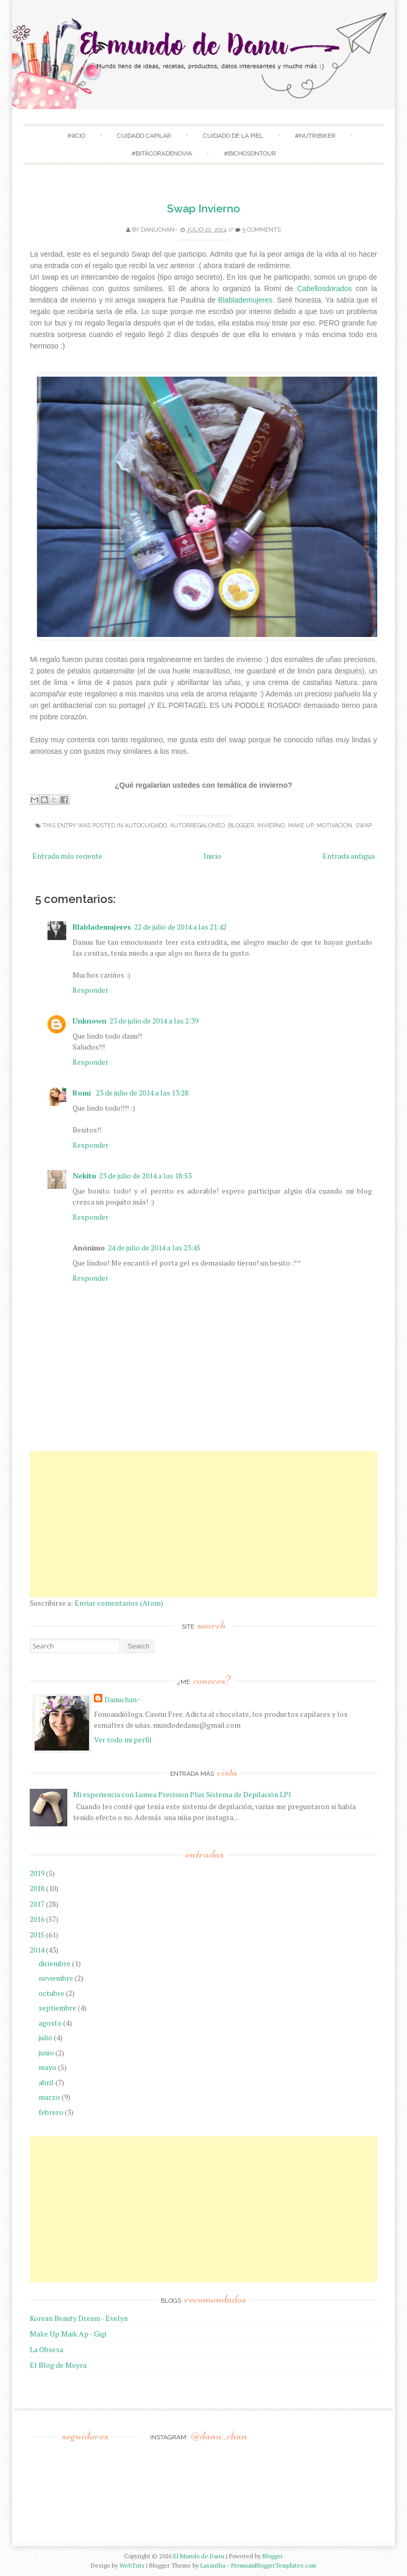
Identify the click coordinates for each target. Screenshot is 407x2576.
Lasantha (212, 2565)
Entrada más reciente (67, 856)
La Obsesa (46, 2349)
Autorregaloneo (197, 825)
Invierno (271, 825)
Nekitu (84, 1176)
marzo (49, 2097)
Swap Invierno (203, 208)
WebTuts (132, 2565)
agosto (50, 2023)
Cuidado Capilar (144, 135)
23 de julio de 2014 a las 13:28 (142, 1093)
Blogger (272, 2556)
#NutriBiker (315, 135)
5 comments (261, 229)
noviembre (56, 1978)
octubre (51, 1993)
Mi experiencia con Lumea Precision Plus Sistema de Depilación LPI (182, 1794)
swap (363, 825)
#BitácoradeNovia (161, 153)
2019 (37, 1873)
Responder (91, 990)
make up (301, 825)
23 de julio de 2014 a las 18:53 (145, 1176)
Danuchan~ (159, 229)
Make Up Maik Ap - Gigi (68, 2334)
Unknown (89, 1021)
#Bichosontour (250, 153)
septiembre (57, 2008)
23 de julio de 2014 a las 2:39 (154, 1021)
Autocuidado (146, 825)
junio (46, 2052)
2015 (37, 1935)
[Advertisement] (203, 1524)
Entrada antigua (348, 856)
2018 (37, 1888)
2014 (37, 1950)
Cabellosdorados (324, 288)
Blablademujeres (245, 300)
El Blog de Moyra (58, 2365)
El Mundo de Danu (198, 2556)
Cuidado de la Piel (233, 135)
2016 (37, 1919)
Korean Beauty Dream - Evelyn (79, 2318)
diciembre (54, 1963)
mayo (47, 2067)
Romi (83, 1093)
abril (46, 2082)
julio (45, 2037)
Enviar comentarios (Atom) (119, 1603)
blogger (241, 825)
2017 (37, 1904)
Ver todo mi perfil (123, 1739)
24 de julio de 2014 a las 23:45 (154, 1248)
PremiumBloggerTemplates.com (273, 2565)
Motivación (334, 825)
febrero (51, 2112)
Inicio (76, 135)
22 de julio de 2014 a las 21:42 (180, 927)
